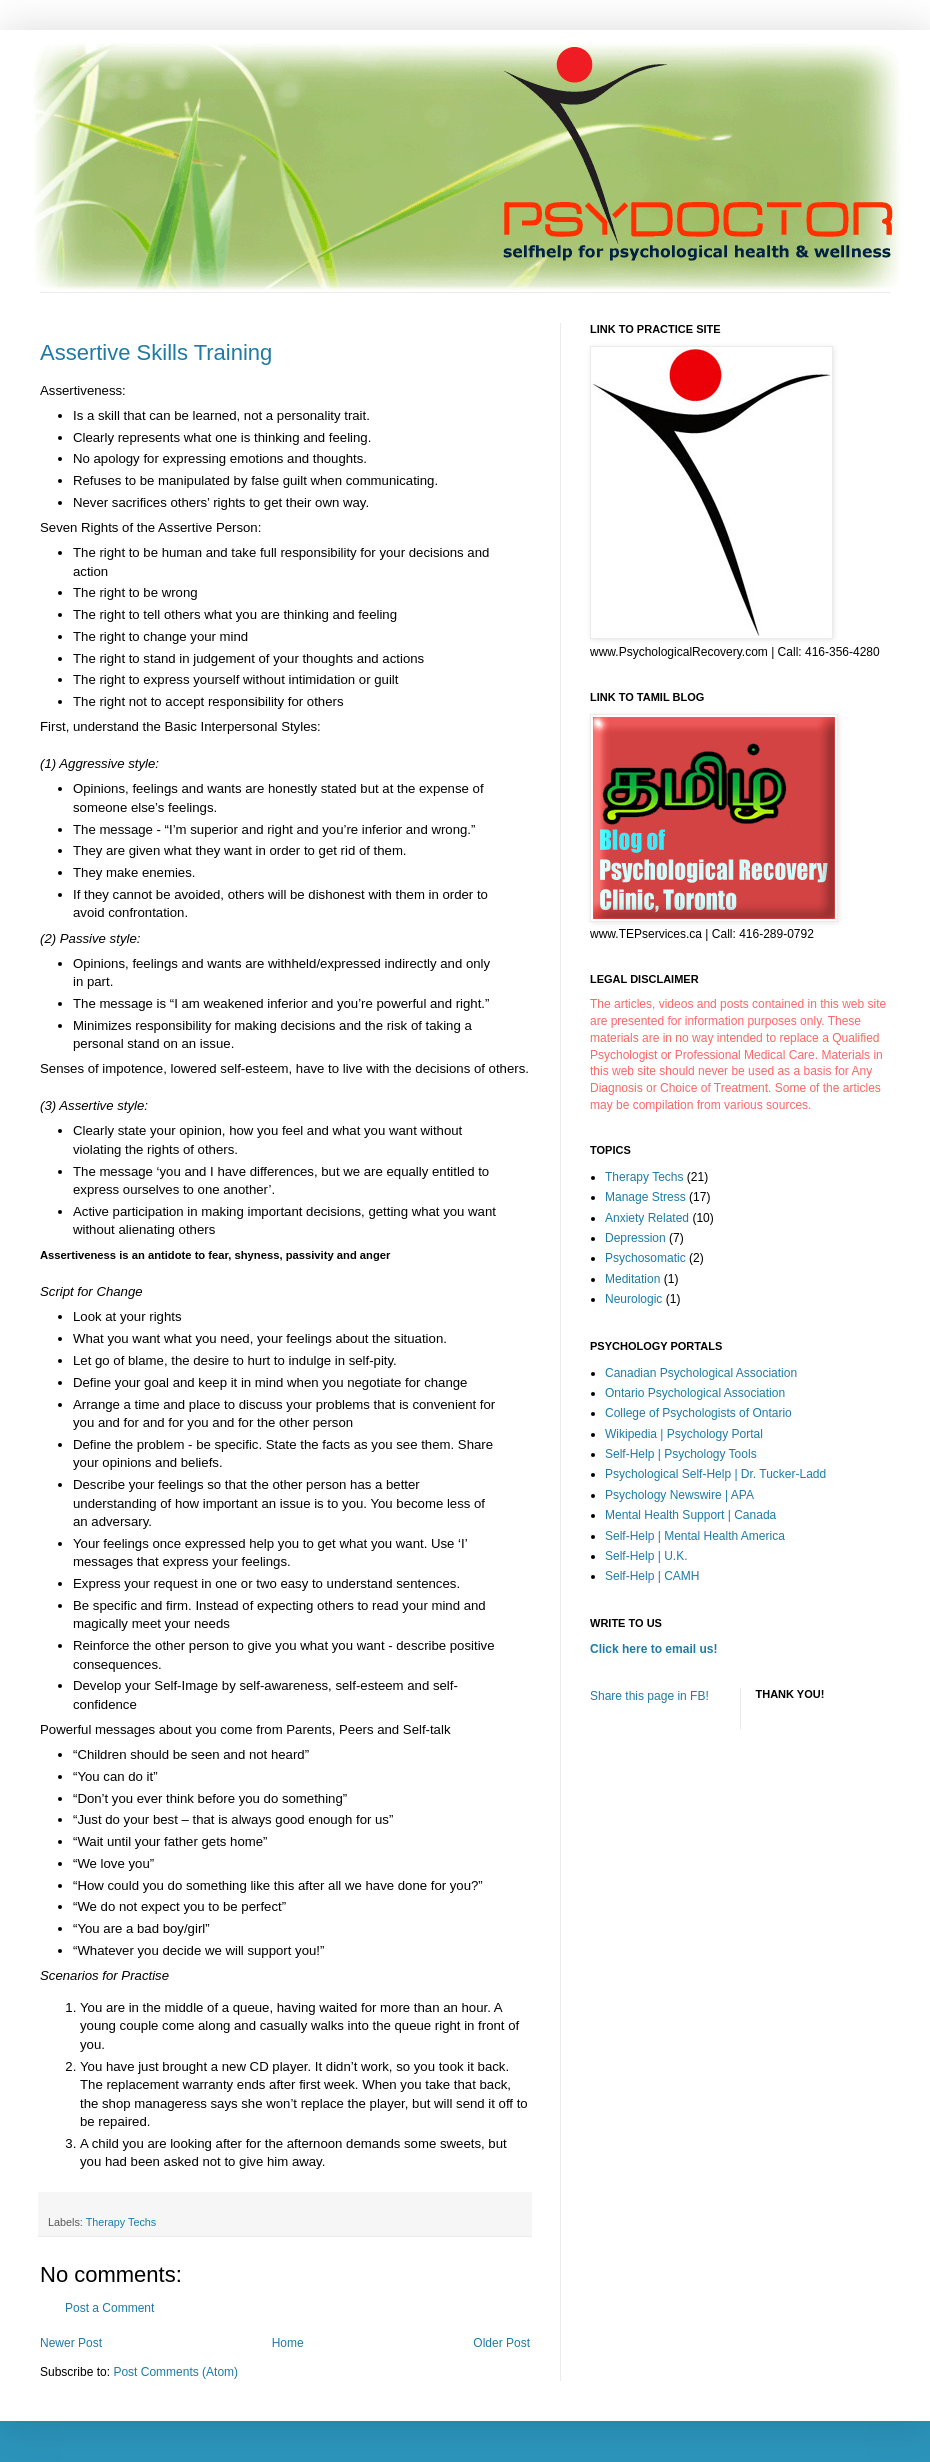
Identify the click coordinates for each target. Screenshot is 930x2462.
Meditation (632, 1279)
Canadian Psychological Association (701, 1373)
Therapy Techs (121, 2222)
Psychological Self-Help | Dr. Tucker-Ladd (715, 1474)
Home (288, 2343)
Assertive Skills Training (156, 352)
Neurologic (633, 1299)
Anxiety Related (647, 1218)
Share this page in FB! (649, 1696)
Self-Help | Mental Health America (695, 1536)
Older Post (501, 2343)
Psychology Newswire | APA (679, 1495)
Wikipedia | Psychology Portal (684, 1434)
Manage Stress (645, 1197)
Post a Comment (109, 2308)
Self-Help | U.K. (646, 1556)
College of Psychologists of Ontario (698, 1413)
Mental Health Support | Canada (690, 1515)
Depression (635, 1238)
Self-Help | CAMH (652, 1576)
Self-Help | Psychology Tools (681, 1454)
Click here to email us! (653, 1649)
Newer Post (71, 2343)
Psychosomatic (645, 1258)
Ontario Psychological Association (695, 1393)
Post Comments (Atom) (175, 2372)
